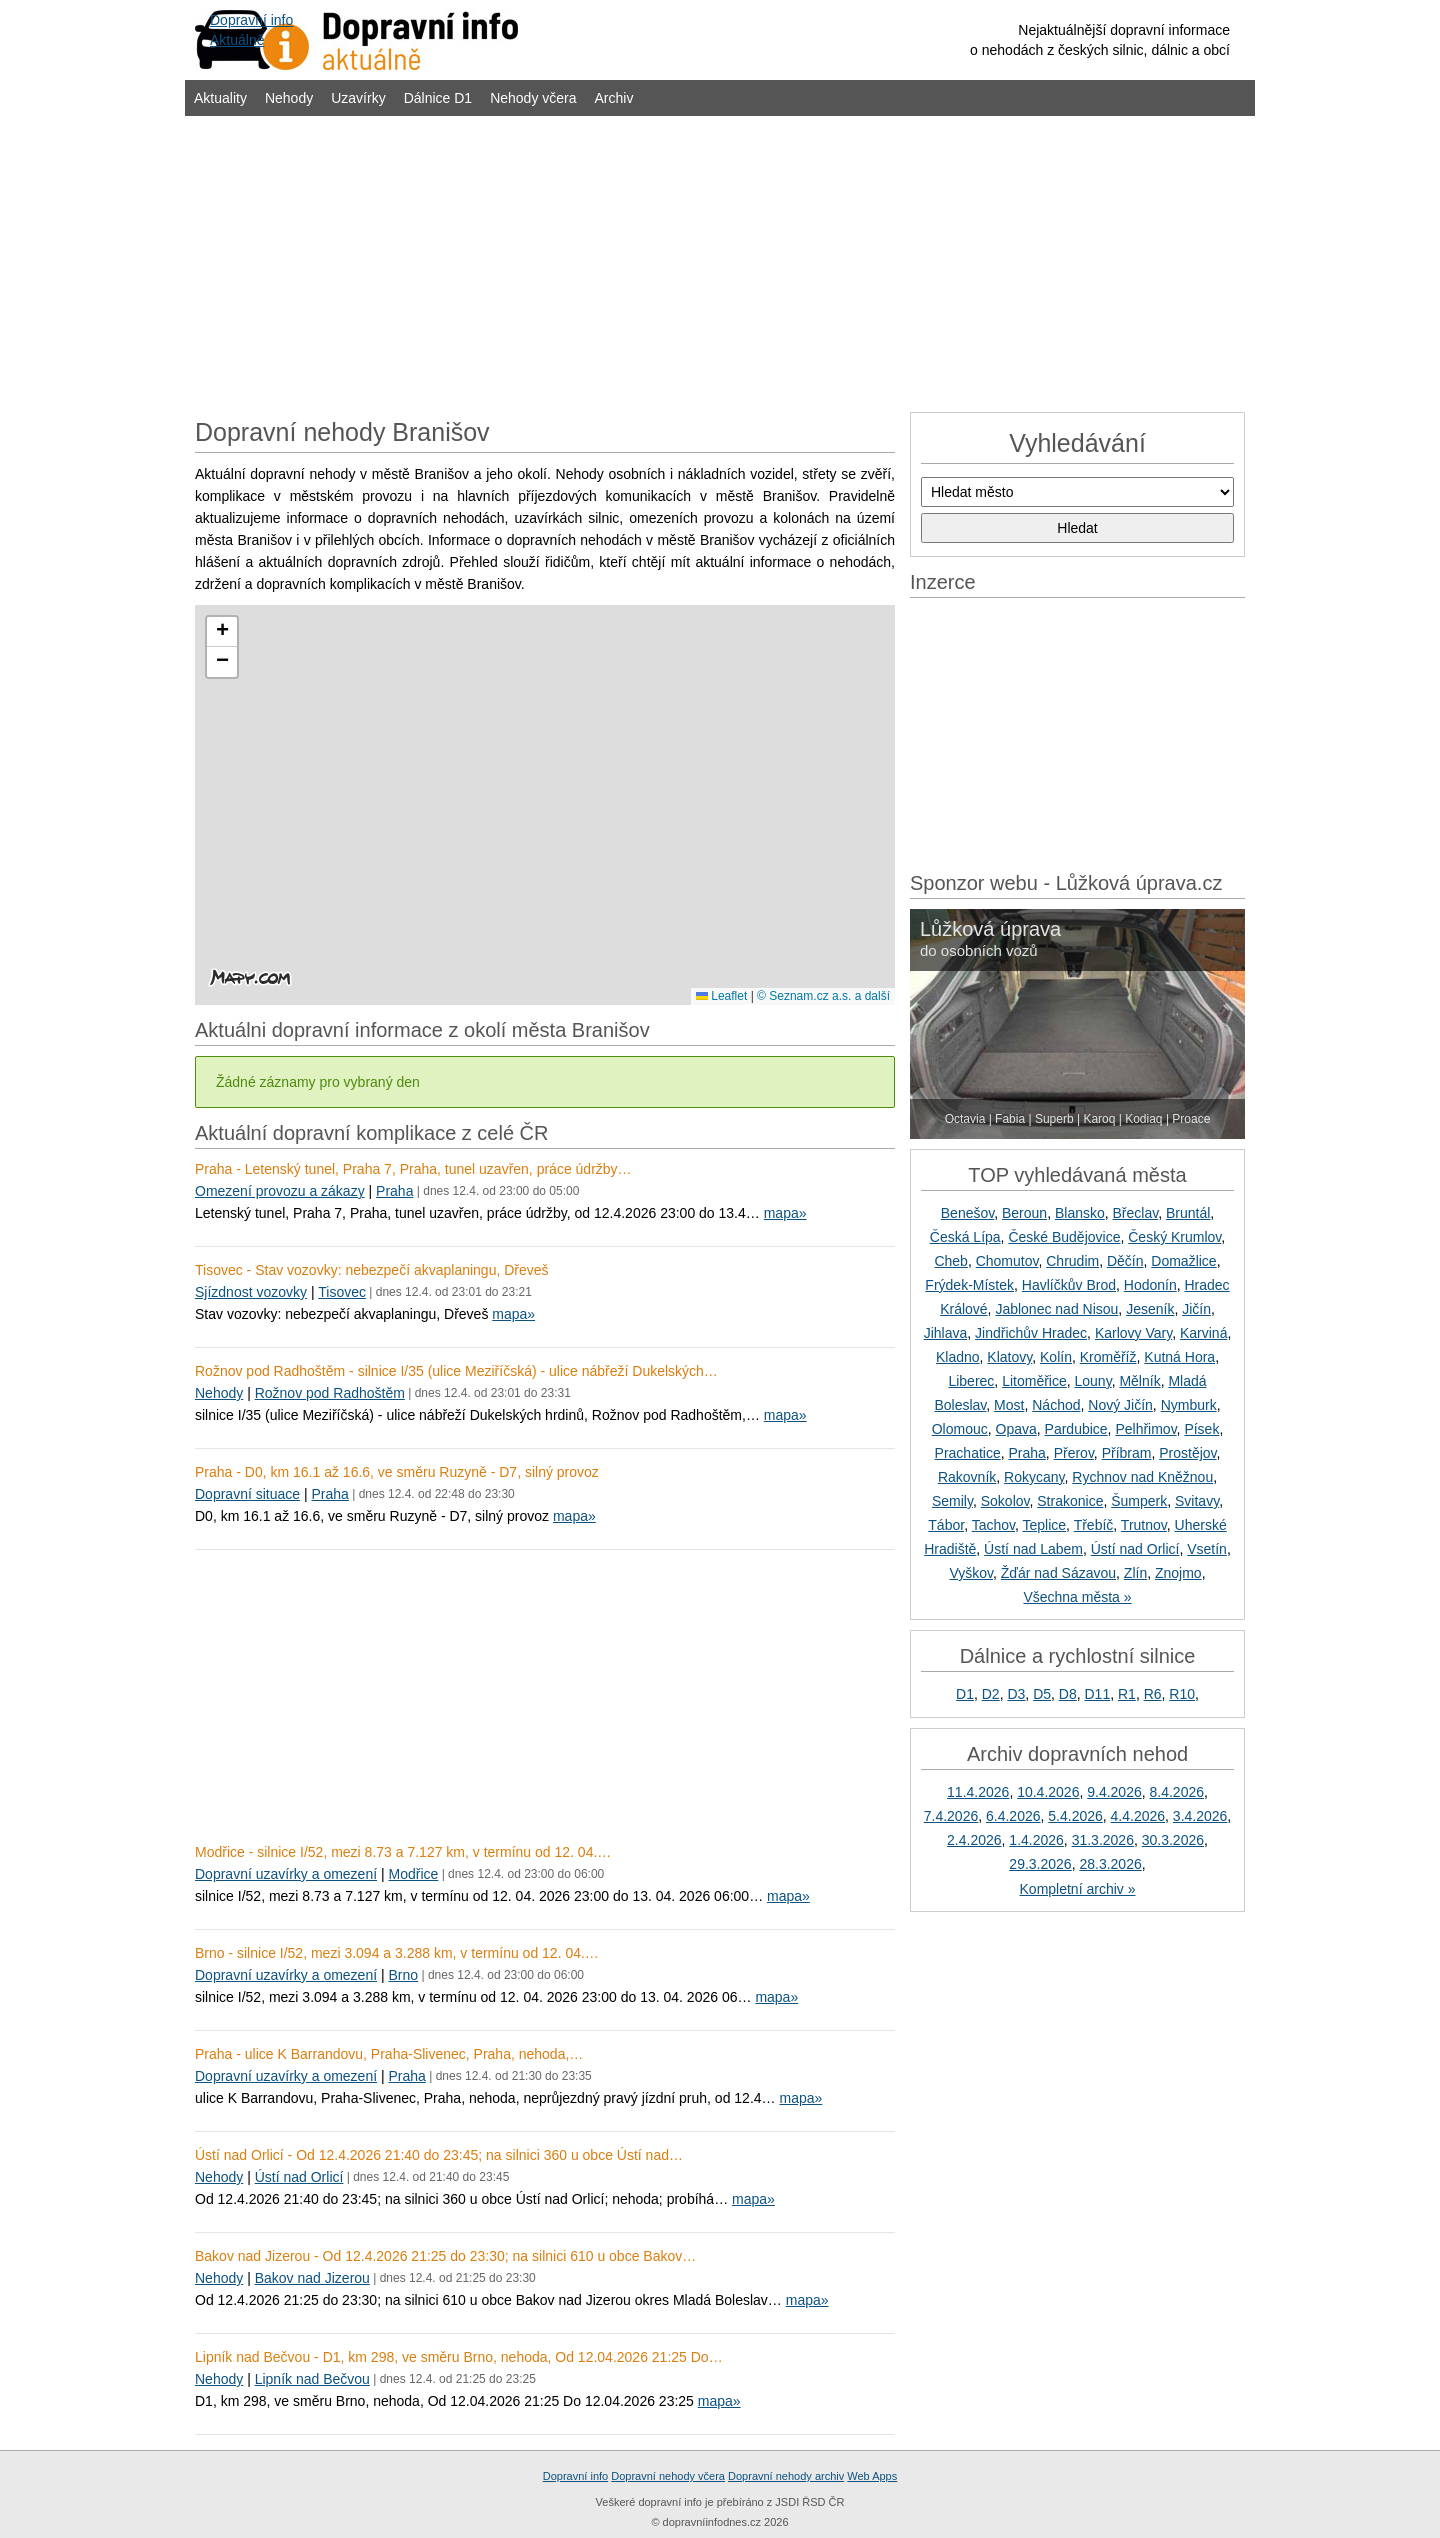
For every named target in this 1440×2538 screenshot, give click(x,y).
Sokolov (1005, 1501)
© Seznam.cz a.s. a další (823, 996)
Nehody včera (533, 98)
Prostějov (1187, 1453)
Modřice (414, 1874)
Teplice (1045, 1525)
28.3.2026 (1110, 1864)
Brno (404, 1975)
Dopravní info (575, 2476)
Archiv (614, 98)
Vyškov (971, 1573)
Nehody (289, 98)
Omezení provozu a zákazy (280, 1191)
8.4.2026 (1177, 1792)
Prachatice (968, 1453)
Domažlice (1183, 1261)
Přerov (1074, 1453)
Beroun (1024, 1213)
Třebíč (1094, 1525)
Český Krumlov (1174, 1237)
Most (1009, 1405)
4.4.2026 (1138, 1816)
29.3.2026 (1040, 1864)
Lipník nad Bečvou (312, 2379)
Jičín (1196, 1309)
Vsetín (1207, 1549)
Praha (394, 1191)
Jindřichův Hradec (1031, 1333)
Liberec (971, 1381)
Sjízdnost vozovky (251, 1292)
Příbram (1127, 1453)
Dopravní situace (247, 1494)
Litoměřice (1034, 1381)
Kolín (1056, 1357)
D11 (1098, 1694)
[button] (222, 632)
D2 (991, 1694)
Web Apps (872, 2476)
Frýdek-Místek (969, 1285)
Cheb (950, 1261)
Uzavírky (358, 98)
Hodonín (1150, 1285)
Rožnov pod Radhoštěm (330, 1393)
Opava (1016, 1429)
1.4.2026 (1036, 1840)
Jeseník (1150, 1309)
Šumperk (1139, 1501)
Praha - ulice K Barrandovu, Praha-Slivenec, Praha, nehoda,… (389, 2054)
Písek (1201, 1429)
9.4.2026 (1114, 1792)
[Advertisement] (720, 262)
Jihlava (946, 1333)
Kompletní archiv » (1078, 1889)
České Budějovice (1064, 1237)
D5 (1042, 1694)
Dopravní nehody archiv (786, 2476)
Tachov (993, 1525)
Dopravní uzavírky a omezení (286, 1874)
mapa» (785, 1213)
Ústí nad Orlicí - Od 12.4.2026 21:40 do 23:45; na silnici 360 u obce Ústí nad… (439, 2155)
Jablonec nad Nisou (1056, 1309)
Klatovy (1009, 1357)
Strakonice (1070, 1501)
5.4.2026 (1075, 1816)
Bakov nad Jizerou (312, 2278)
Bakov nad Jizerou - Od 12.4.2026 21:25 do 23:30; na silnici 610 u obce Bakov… (445, 2256)
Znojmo (1178, 1573)
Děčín (1125, 1261)
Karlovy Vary (1133, 1333)
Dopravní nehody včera (668, 2476)
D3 (1016, 1694)
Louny (1093, 1381)
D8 (1068, 1694)
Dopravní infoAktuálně (251, 30)
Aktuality (220, 98)
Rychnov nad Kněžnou (1142, 1477)
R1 (1127, 1694)
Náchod (1056, 1405)
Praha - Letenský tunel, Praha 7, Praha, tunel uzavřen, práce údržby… (413, 1169)
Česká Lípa (965, 1237)
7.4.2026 (951, 1816)
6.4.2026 (1013, 1816)
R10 (1182, 1694)
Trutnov (1144, 1525)
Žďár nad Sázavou (1058, 1573)
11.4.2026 (978, 1792)
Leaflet (721, 996)
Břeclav (1136, 1213)
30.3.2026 (1173, 1840)
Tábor (946, 1525)
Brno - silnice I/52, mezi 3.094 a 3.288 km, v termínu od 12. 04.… (397, 1953)
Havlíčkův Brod (1069, 1285)
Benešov (967, 1213)
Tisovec (342, 1292)
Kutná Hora (1179, 1357)
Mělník (1139, 1381)
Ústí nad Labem (1033, 1549)
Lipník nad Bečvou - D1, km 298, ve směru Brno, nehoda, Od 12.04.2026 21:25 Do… (459, 2357)
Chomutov (1007, 1261)
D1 (965, 1694)
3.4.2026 (1200, 1816)
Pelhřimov (1145, 1429)
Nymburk (1189, 1405)
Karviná (1203, 1333)
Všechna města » (1077, 1597)
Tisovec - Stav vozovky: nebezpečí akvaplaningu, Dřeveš (372, 1270)
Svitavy (1197, 1501)
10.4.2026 (1048, 1792)
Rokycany (1034, 1477)
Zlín (1135, 1573)
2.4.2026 (974, 1840)
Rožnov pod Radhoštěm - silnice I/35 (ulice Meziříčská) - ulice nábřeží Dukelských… (456, 1371)
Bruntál (1188, 1213)
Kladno (958, 1357)
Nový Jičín (1120, 1405)
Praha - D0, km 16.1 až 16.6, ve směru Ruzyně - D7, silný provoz (397, 1472)
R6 (1153, 1694)
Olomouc (960, 1429)
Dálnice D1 (438, 98)
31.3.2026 (1103, 1840)
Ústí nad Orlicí (299, 2177)
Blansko (1080, 1213)
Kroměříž (1108, 1357)
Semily (952, 1501)
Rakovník (967, 1477)
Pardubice (1076, 1429)
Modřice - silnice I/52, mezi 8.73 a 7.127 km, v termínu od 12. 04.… (403, 1852)
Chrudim (1072, 1261)
